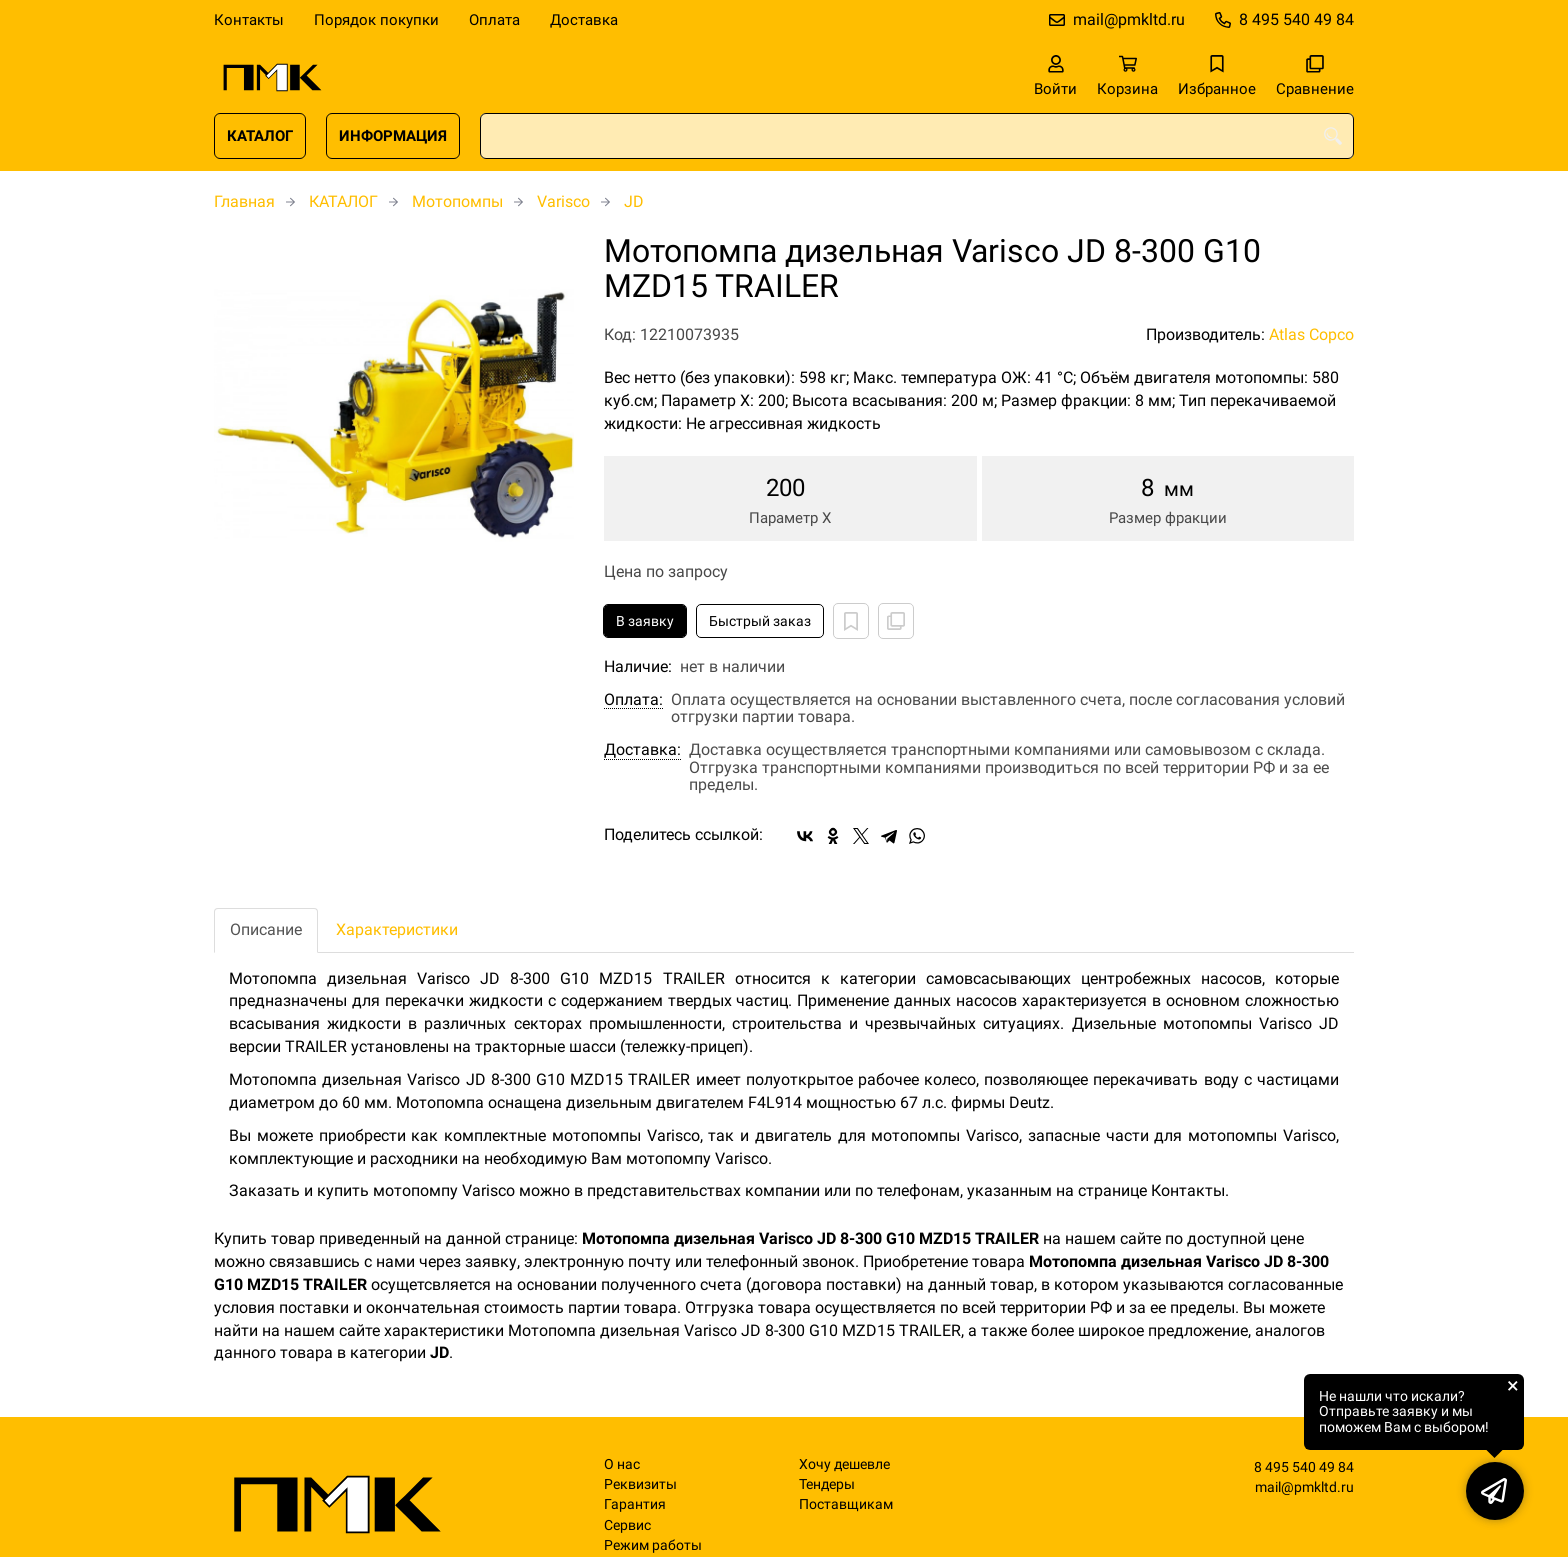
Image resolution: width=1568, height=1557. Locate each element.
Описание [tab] (266, 929)
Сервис (627, 1525)
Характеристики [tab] (397, 929)
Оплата (494, 20)
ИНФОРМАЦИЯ (393, 136)
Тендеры (827, 1484)
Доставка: (642, 750)
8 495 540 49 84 (1296, 19)
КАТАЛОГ (260, 136)
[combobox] (917, 136)
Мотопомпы (457, 201)
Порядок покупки (376, 20)
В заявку (645, 621)
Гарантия (635, 1504)
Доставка (584, 20)
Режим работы (653, 1545)
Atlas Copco (1311, 334)
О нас (622, 1464)
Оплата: (633, 700)
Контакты (249, 20)
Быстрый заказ (760, 621)
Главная (244, 201)
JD (634, 201)
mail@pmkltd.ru (1129, 19)
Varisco (563, 201)
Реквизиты (640, 1484)
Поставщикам (846, 1504)
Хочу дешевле (844, 1464)
